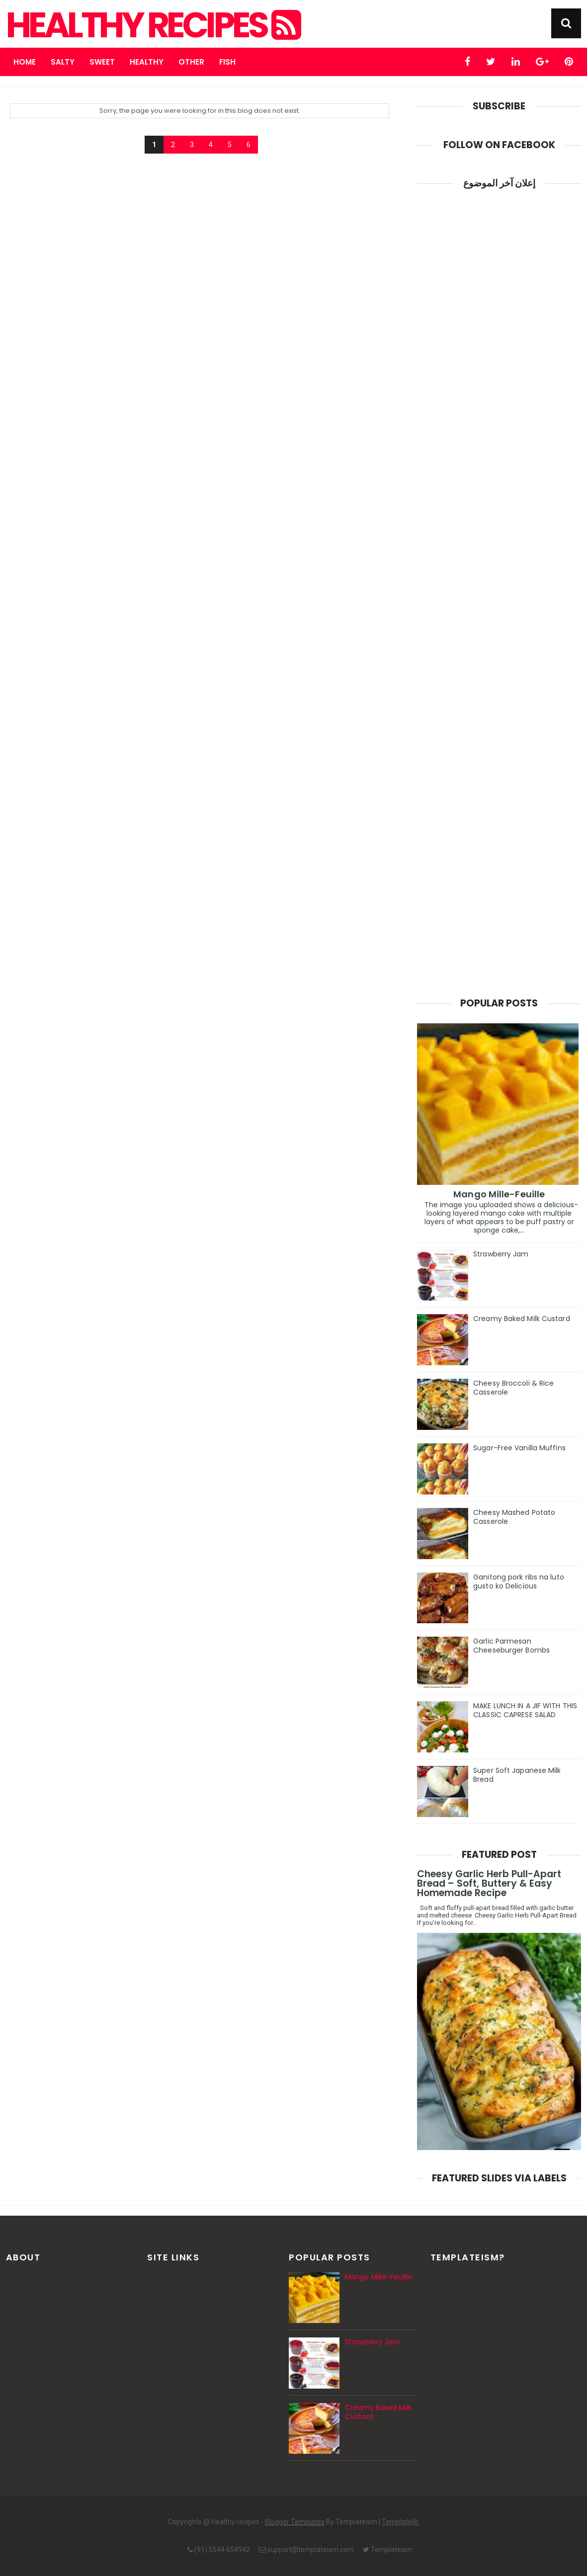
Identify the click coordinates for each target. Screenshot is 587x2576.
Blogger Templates (295, 2522)
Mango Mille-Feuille (499, 1194)
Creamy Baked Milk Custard (521, 1319)
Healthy (147, 62)
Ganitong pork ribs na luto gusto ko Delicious (518, 1581)
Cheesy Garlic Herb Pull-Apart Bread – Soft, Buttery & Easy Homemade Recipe (489, 1883)
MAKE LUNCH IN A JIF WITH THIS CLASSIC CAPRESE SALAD (525, 1710)
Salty (63, 62)
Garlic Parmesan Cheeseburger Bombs (511, 1645)
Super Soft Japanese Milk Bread (517, 1774)
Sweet (102, 62)
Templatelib (400, 2522)
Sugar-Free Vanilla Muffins (519, 1448)
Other (191, 62)
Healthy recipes (152, 25)
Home (24, 62)
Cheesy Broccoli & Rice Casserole (513, 1387)
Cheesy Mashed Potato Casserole (514, 1516)
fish (227, 62)
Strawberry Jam (500, 1254)
